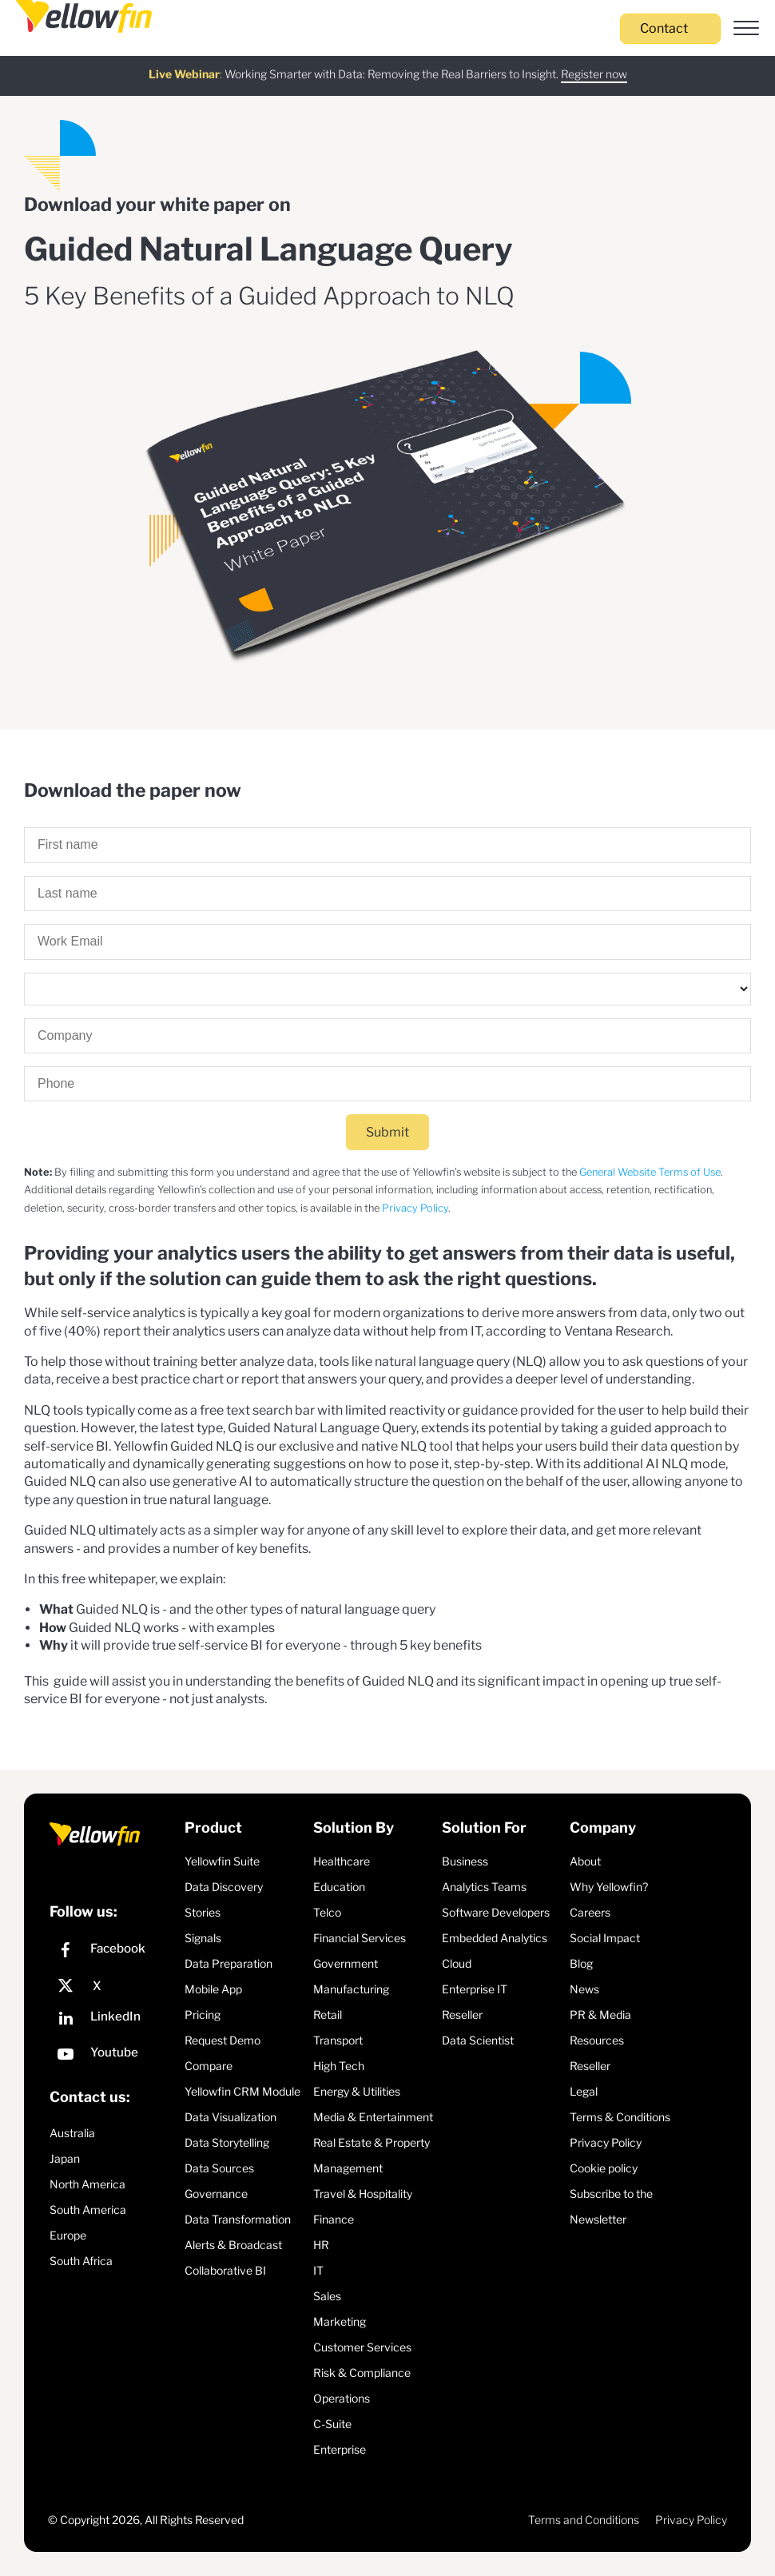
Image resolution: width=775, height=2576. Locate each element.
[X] (113, 1986)
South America (88, 2209)
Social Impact (605, 1938)
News (584, 1989)
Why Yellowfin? (609, 1886)
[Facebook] (113, 1952)
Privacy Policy (415, 1208)
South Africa (81, 2260)
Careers (590, 1912)
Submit (387, 1132)
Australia (72, 2133)
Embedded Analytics (494, 1938)
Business (465, 1861)
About (585, 1861)
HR (321, 2245)
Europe (68, 2235)
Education (339, 1886)
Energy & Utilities (356, 2091)
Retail (327, 2014)
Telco (327, 1912)
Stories (203, 1912)
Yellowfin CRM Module (242, 2091)
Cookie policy (604, 2168)
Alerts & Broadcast (233, 2245)
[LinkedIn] (113, 2020)
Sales (327, 2296)
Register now (594, 64)
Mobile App (213, 1989)
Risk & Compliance (362, 2372)
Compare (208, 2065)
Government (345, 1963)
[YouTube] (113, 2056)
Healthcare (341, 1861)
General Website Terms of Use (650, 1172)
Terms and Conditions (583, 2519)
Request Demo (222, 2040)
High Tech (338, 2065)
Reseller (462, 2014)
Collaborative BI (225, 2270)
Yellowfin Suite (222, 1861)
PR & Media (600, 2014)
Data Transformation (238, 2219)
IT (318, 2270)
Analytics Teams (484, 1886)
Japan (65, 2158)
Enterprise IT (474, 1989)
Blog (581, 1963)
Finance (333, 2219)
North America (87, 2184)
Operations (341, 2398)
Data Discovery (224, 1886)
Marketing (339, 2321)
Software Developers (496, 1912)
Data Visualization (230, 2117)
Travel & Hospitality (362, 2193)
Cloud (456, 1963)
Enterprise (339, 2449)
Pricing (203, 2014)
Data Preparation (228, 1963)
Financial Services (359, 1938)
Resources (597, 2040)
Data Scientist (478, 2040)
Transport (338, 2040)
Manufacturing (351, 1989)
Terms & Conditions (620, 2117)
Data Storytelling (227, 2142)
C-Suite (332, 2424)
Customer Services (362, 2347)
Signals (203, 1938)
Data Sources (219, 2168)
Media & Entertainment (373, 2117)
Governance (216, 2193)
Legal (584, 2091)
